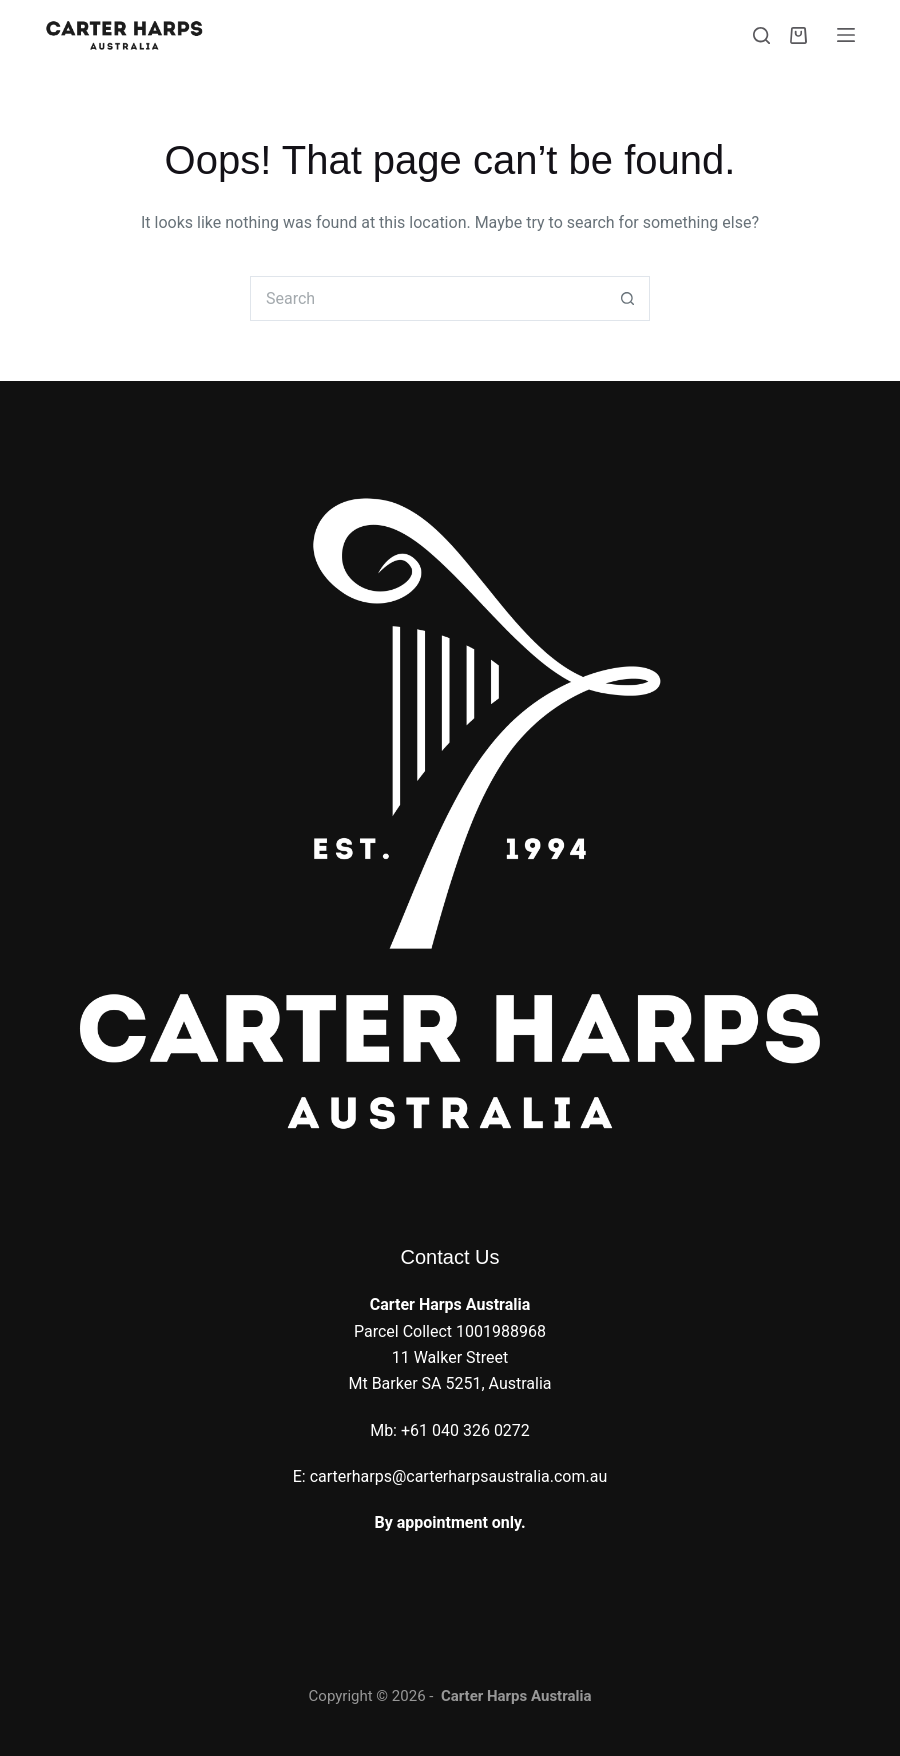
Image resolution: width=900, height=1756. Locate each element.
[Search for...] (427, 298)
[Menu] (846, 35)
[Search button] (627, 298)
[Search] (761, 35)
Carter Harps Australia (516, 1696)
